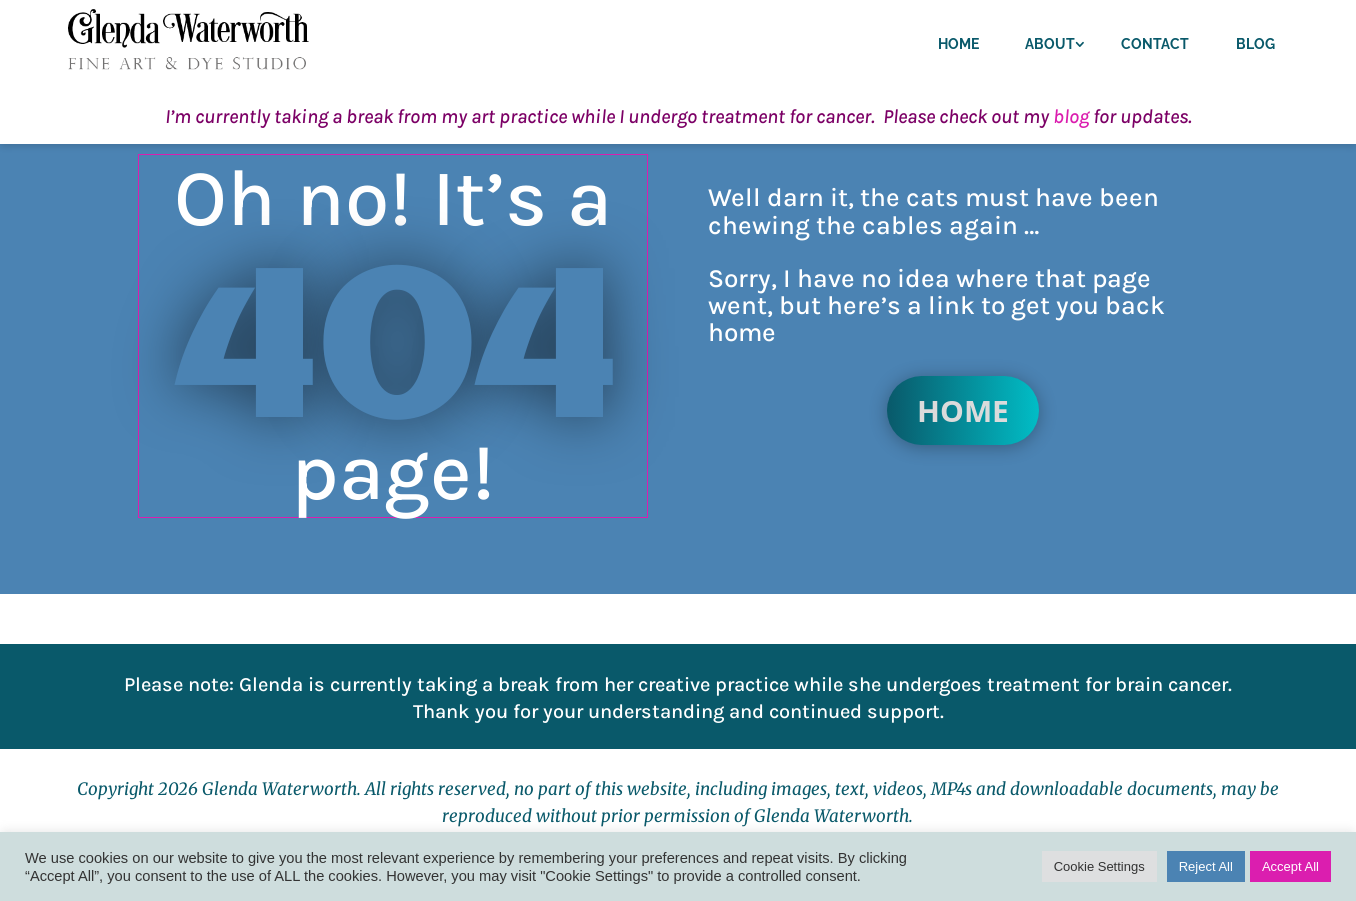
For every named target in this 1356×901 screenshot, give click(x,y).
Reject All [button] (1206, 866)
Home (958, 44)
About (1050, 44)
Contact (1155, 44)
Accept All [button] (1290, 866)
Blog (1255, 44)
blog (1071, 116)
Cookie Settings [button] (1099, 866)
